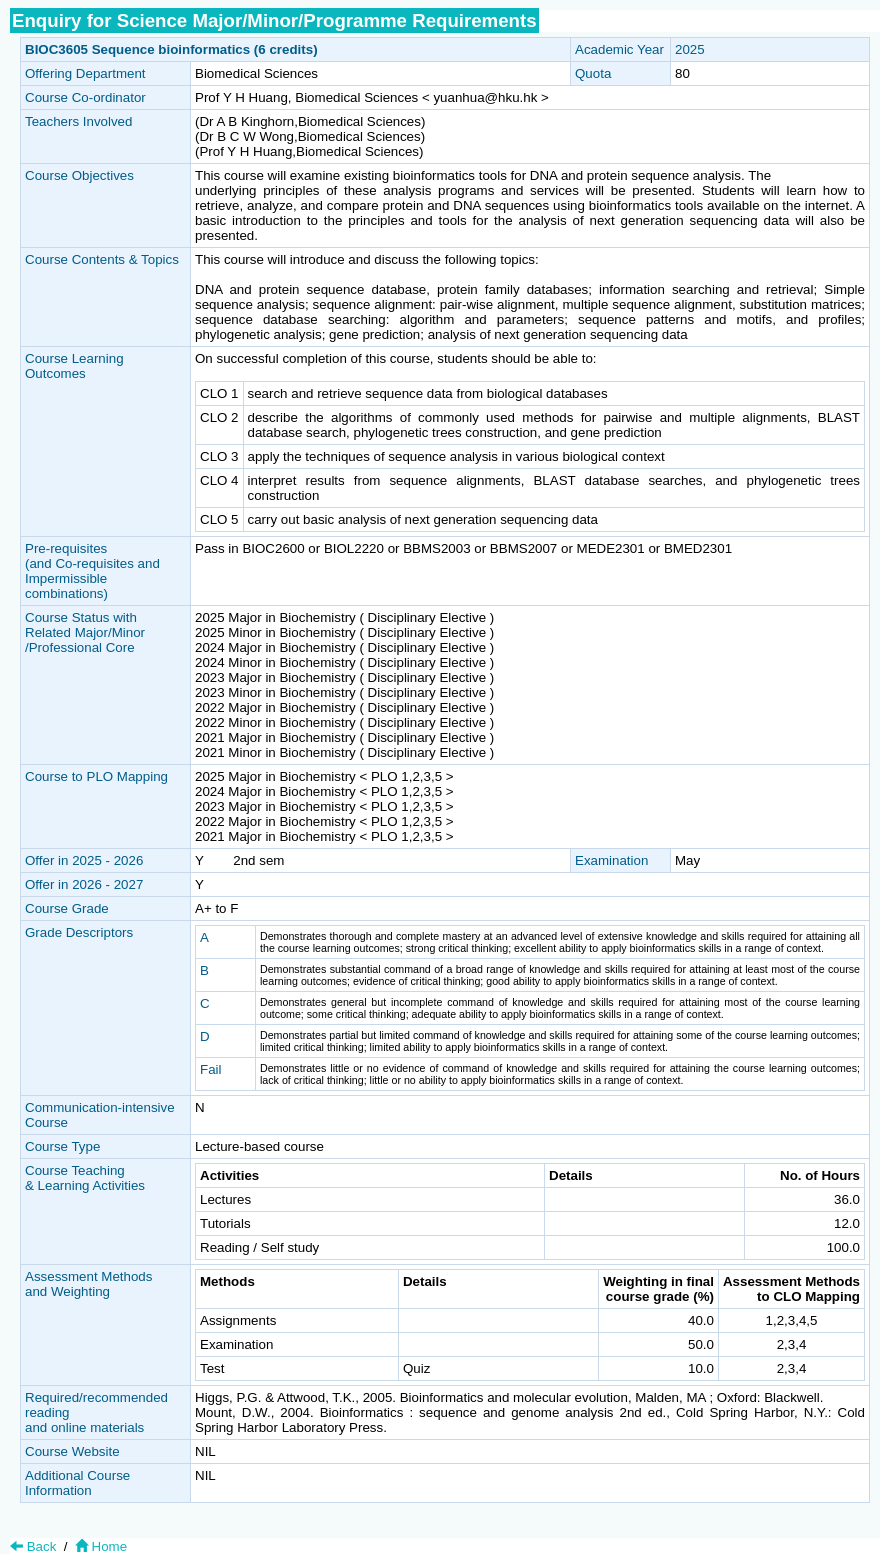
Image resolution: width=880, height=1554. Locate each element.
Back (33, 1546)
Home (99, 1546)
